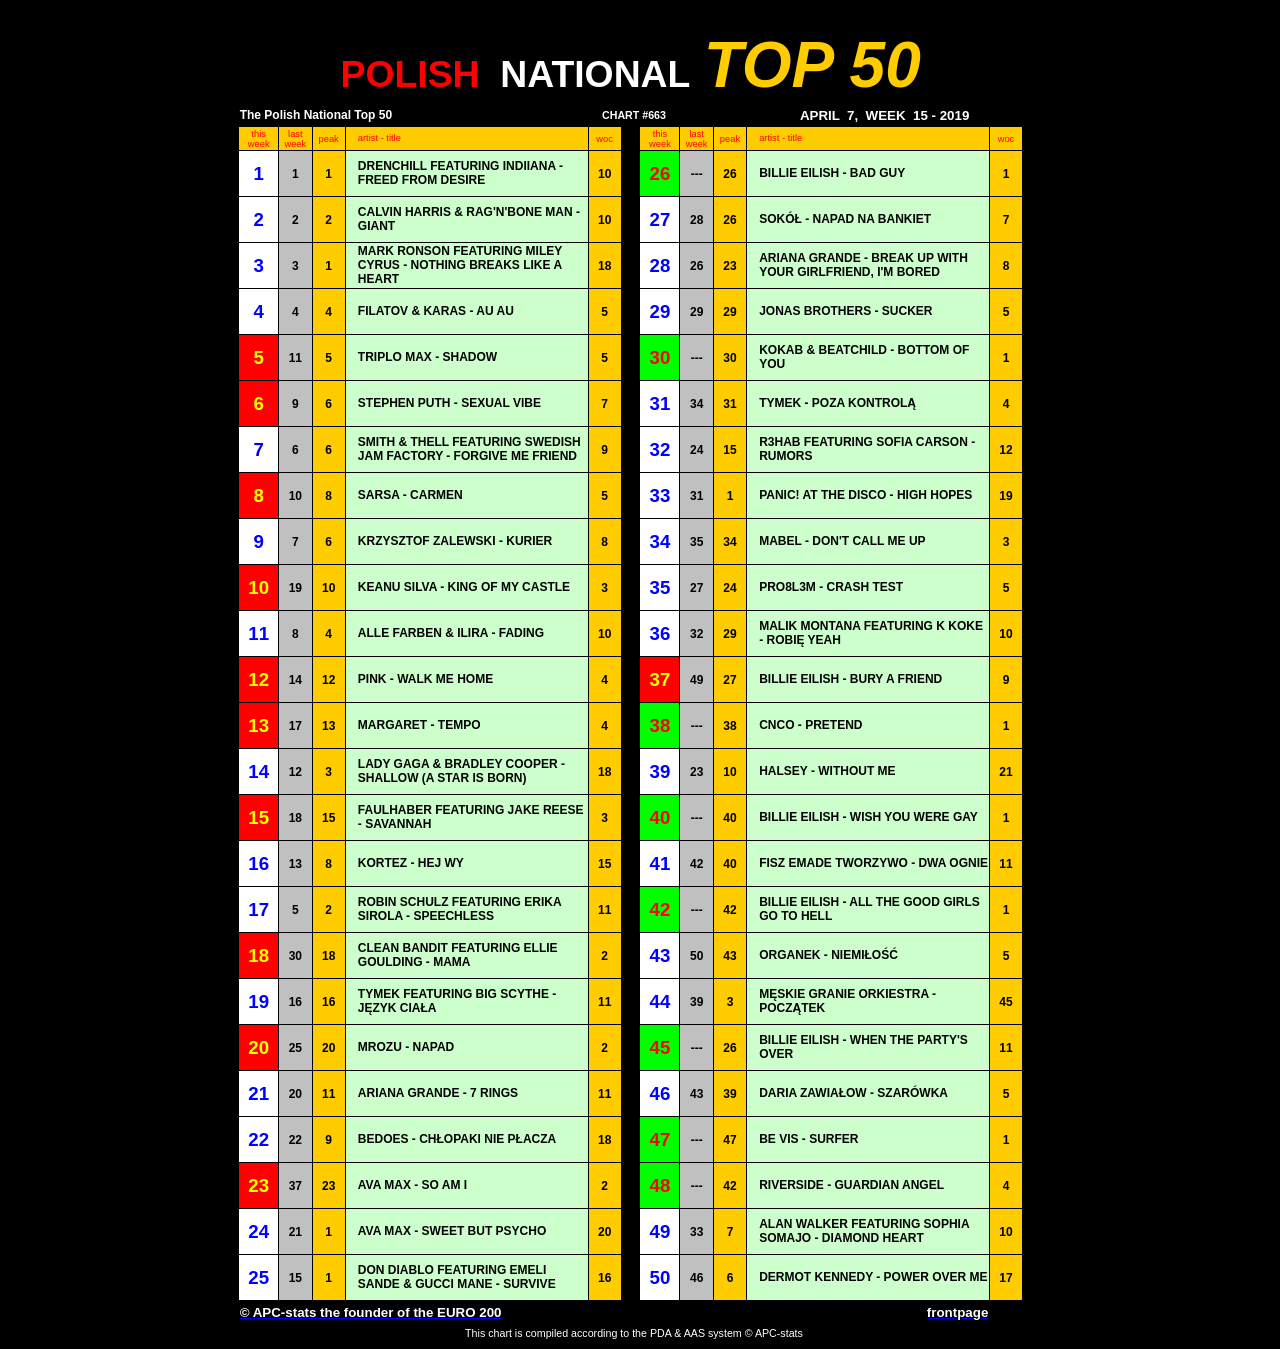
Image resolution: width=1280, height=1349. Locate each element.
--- (697, 174)
